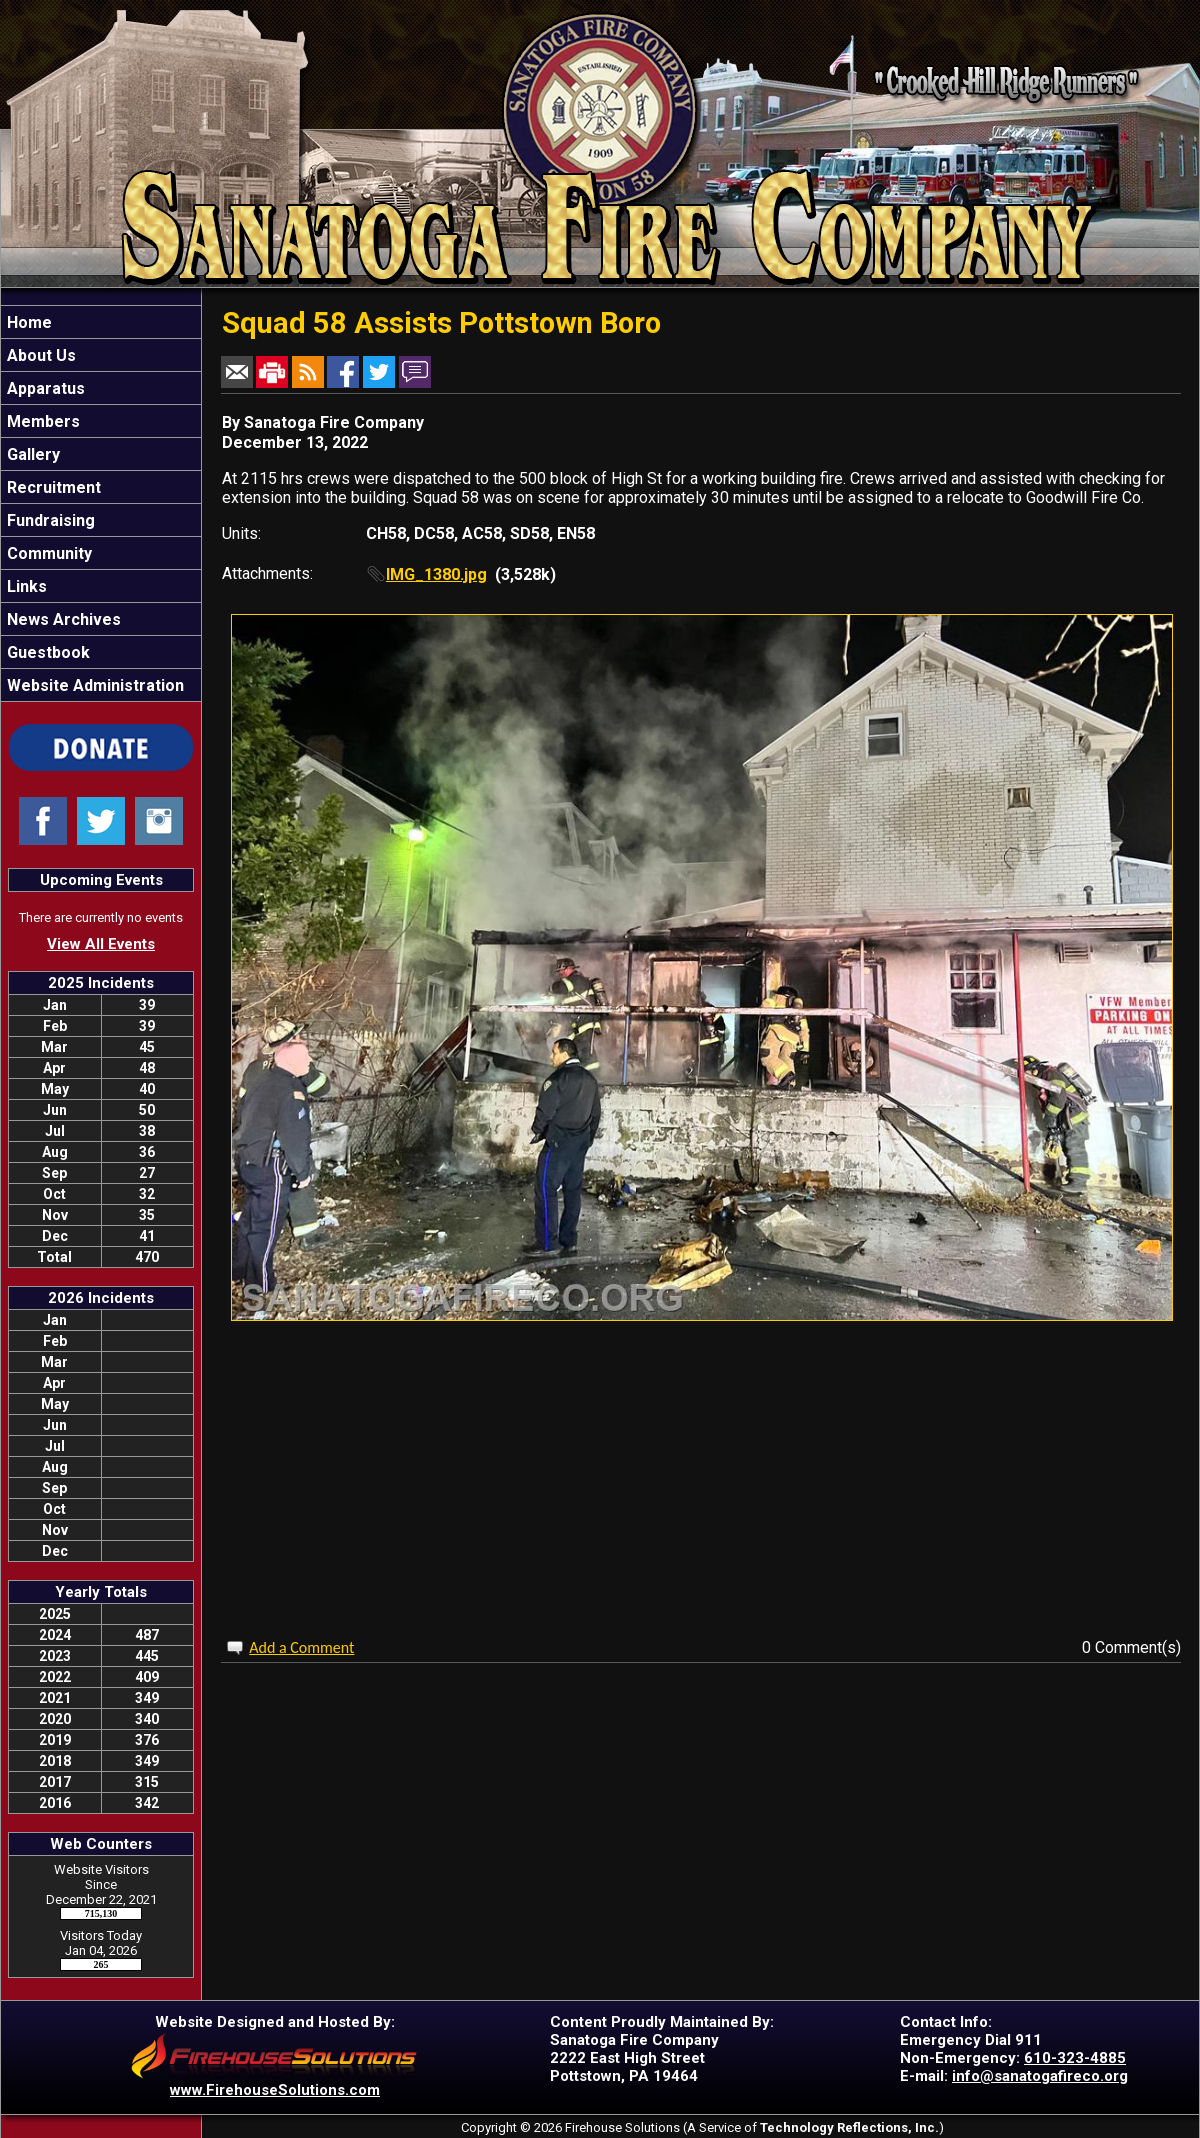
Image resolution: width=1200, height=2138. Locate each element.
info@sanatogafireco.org (1040, 2076)
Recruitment (52, 487)
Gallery (31, 454)
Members (41, 421)
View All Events (101, 944)
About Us (39, 355)
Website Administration (93, 685)
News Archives (62, 619)
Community (47, 553)
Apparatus (44, 388)
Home (27, 322)
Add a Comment (301, 1647)
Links (25, 586)
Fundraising (49, 520)
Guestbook (46, 652)
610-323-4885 (1075, 2058)
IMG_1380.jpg (436, 574)
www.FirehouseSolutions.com (275, 2090)
